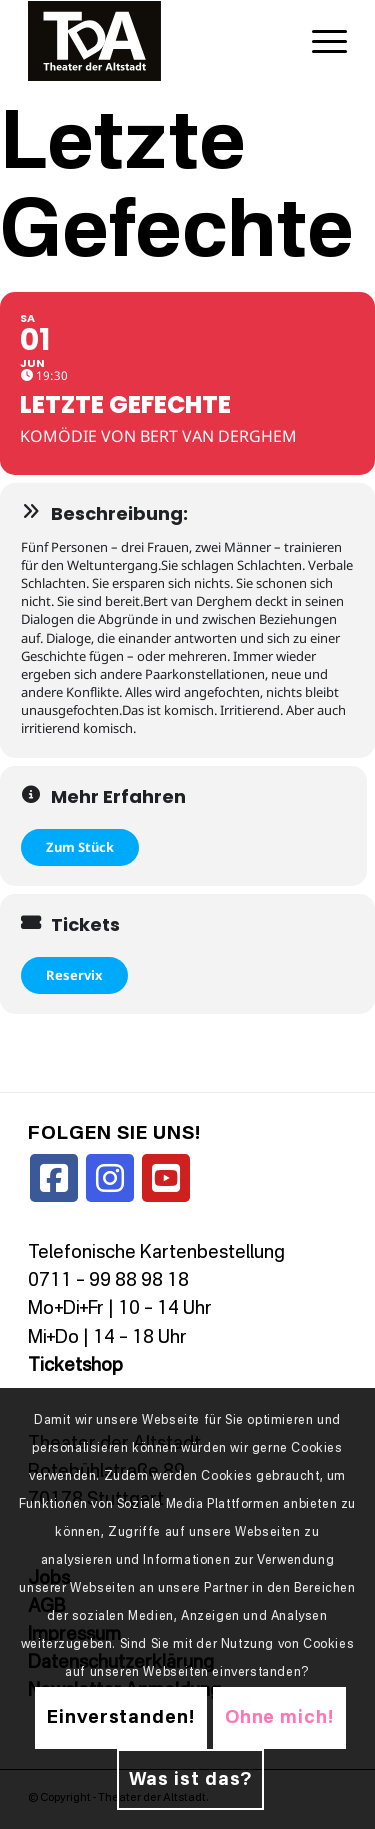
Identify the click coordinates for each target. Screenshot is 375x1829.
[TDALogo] (155, 41)
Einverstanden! (121, 1718)
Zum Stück (80, 847)
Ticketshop (75, 1366)
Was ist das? (191, 1780)
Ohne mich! (279, 1718)
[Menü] (319, 41)
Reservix (74, 975)
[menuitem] (319, 41)
